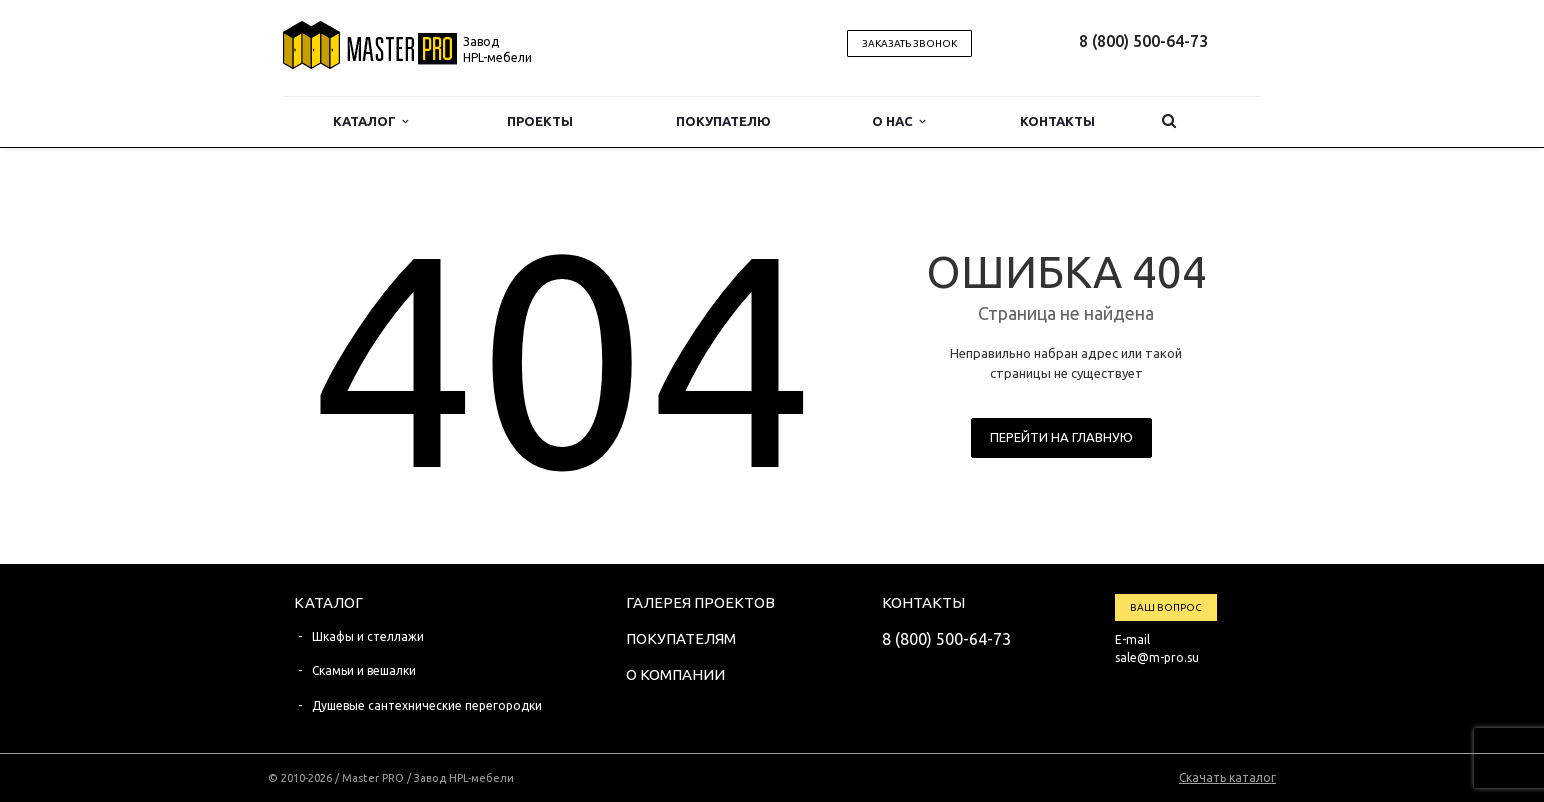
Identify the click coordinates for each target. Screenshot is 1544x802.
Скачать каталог (1227, 777)
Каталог (370, 121)
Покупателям (681, 638)
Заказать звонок (909, 43)
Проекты (540, 121)
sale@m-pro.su (1157, 657)
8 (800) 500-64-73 (1143, 41)
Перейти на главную (1061, 437)
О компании (675, 674)
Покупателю (723, 121)
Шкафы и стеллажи (368, 636)
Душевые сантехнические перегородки (427, 705)
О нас (898, 121)
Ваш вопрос (1166, 607)
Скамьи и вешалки (364, 670)
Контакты (1057, 121)
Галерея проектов (700, 602)
